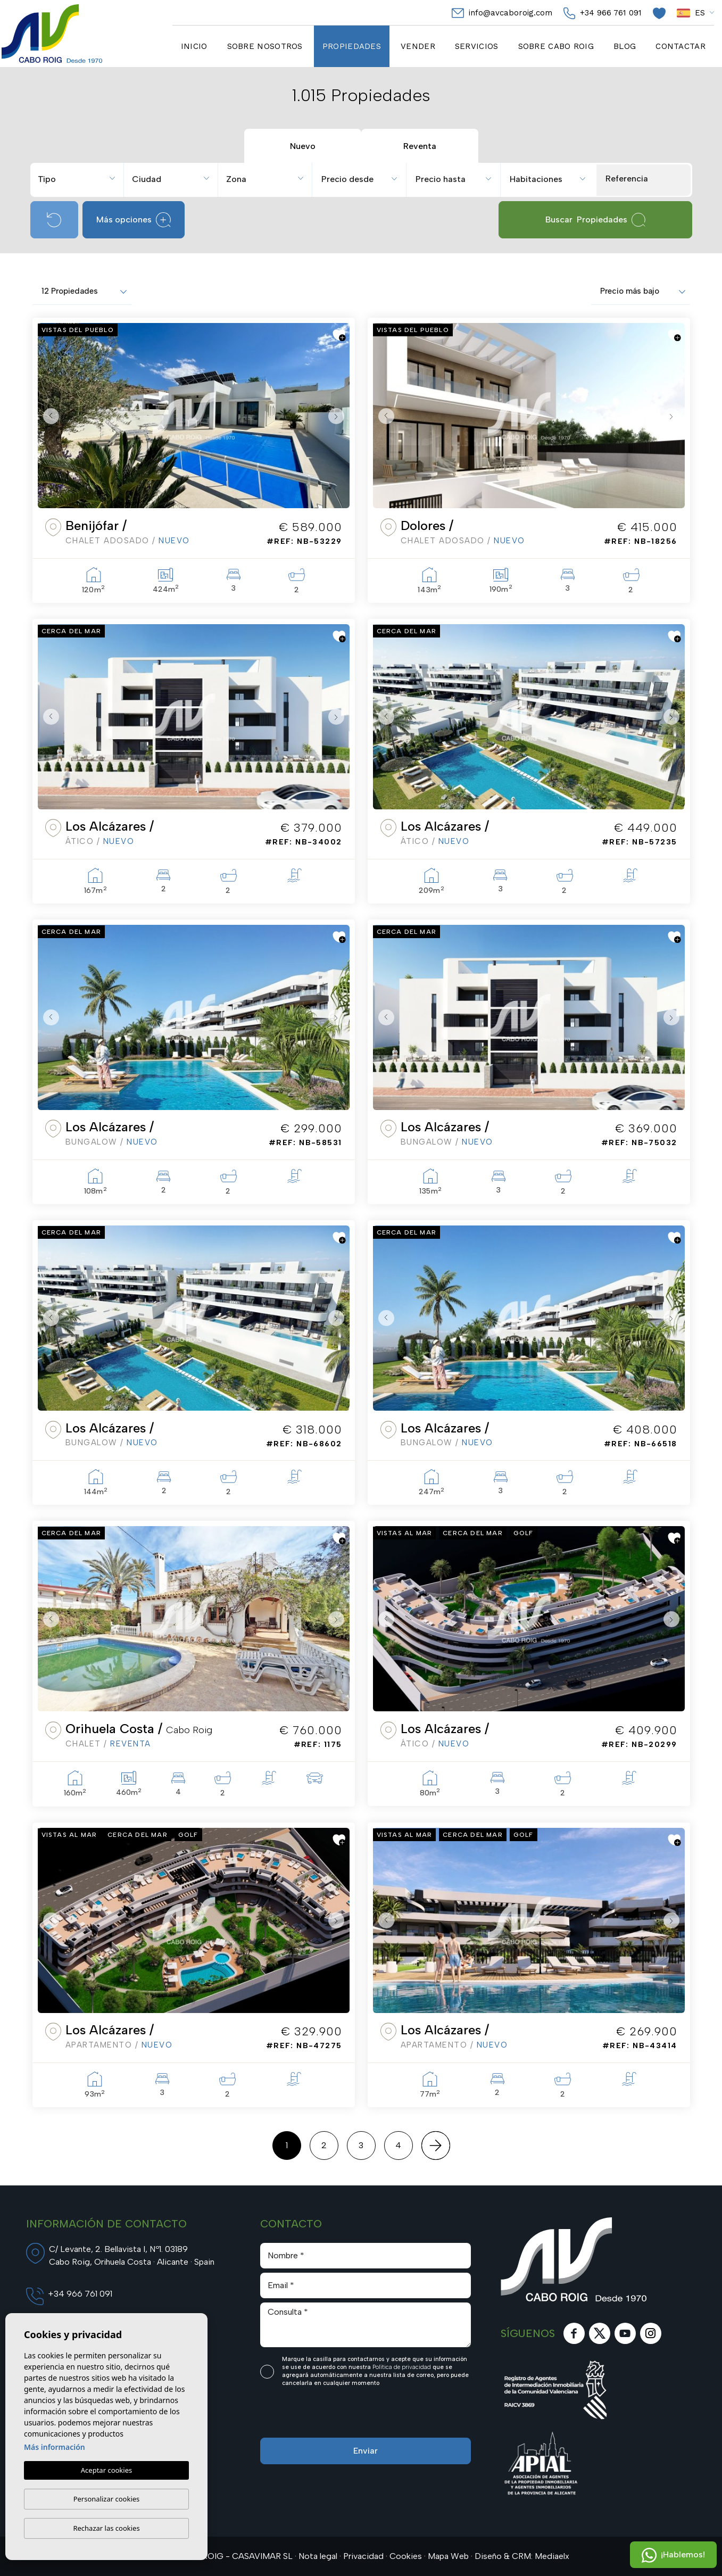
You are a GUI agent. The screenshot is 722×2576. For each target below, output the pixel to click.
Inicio (194, 46)
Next (339, 415)
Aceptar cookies (106, 2470)
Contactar (680, 46)
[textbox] (81, 179)
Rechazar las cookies (106, 2528)
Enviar (365, 2451)
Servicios (477, 46)
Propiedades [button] (351, 46)
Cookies (405, 2556)
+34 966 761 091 (602, 13)
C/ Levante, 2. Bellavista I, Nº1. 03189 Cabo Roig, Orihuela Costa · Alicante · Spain (131, 2255)
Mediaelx (552, 2556)
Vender (418, 46)
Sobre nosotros (265, 46)
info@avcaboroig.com (502, 13)
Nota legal (317, 2556)
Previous (48, 415)
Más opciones (133, 219)
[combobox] (78, 177)
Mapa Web (448, 2556)
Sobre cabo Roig (556, 46)
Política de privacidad (402, 2367)
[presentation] (317, 2415)
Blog (624, 46)
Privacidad (363, 2556)
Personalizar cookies (106, 2499)
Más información (54, 2447)
